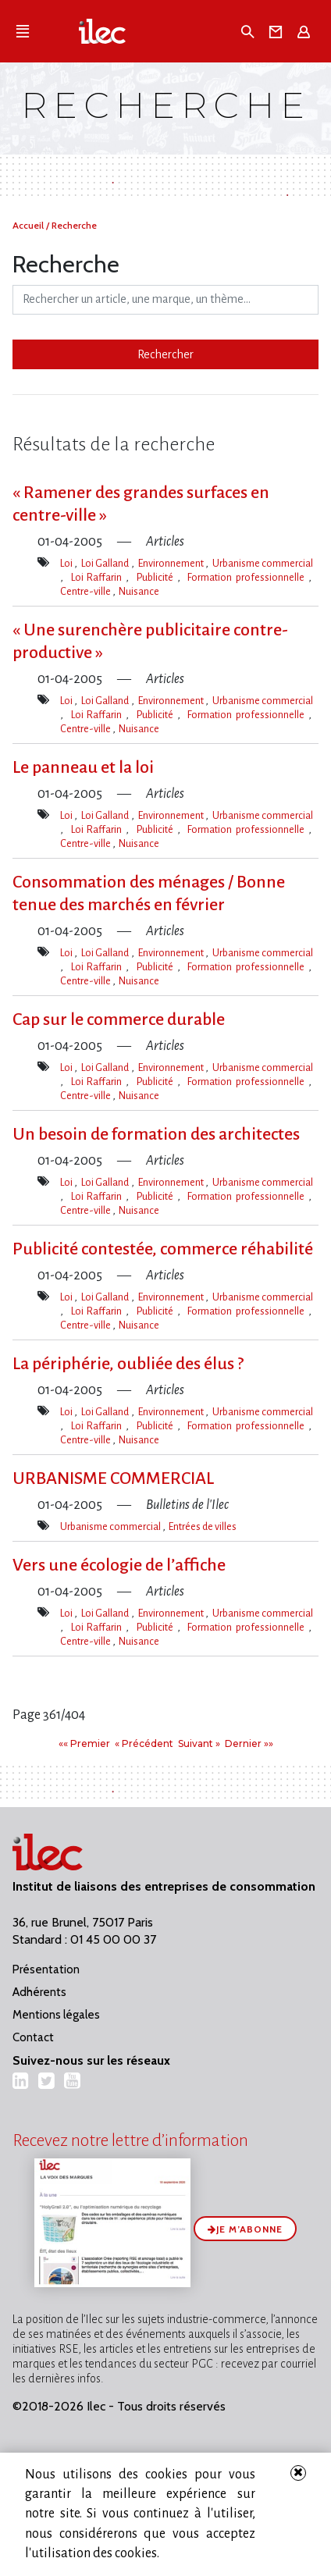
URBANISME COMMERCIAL (113, 1478)
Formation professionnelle (247, 577)
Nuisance (139, 591)
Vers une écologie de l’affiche (119, 1565)
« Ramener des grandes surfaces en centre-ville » (140, 504)
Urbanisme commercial (262, 563)
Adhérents (39, 1992)
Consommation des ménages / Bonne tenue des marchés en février (148, 893)
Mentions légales (56, 2015)
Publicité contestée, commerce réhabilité (162, 1249)
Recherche (74, 225)
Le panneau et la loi (83, 767)
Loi (67, 563)
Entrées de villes (203, 1526)
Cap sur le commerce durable (118, 1019)
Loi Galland (106, 563)
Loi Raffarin (98, 577)
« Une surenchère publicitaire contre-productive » (150, 641)
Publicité (157, 577)
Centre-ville (86, 591)
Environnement (171, 563)
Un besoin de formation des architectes (156, 1134)
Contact (33, 2037)
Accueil (29, 225)
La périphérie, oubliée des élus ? (128, 1363)
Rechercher (165, 354)
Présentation (46, 1969)
